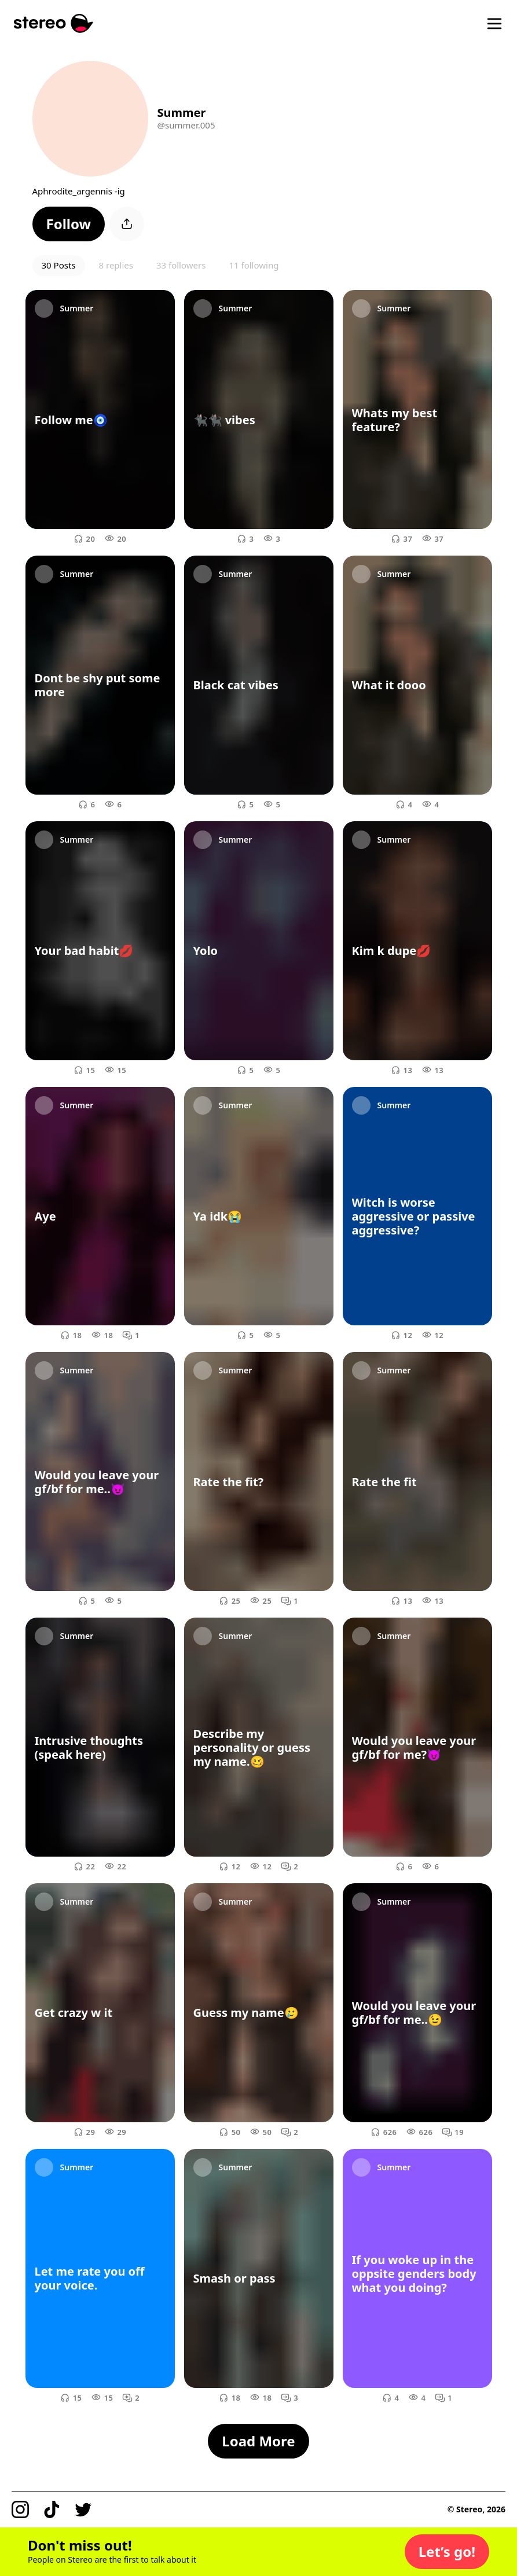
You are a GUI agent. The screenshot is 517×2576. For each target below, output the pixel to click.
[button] (68, 224)
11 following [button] (253, 265)
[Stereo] (53, 23)
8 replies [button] (116, 265)
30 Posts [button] (59, 265)
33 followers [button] (181, 265)
